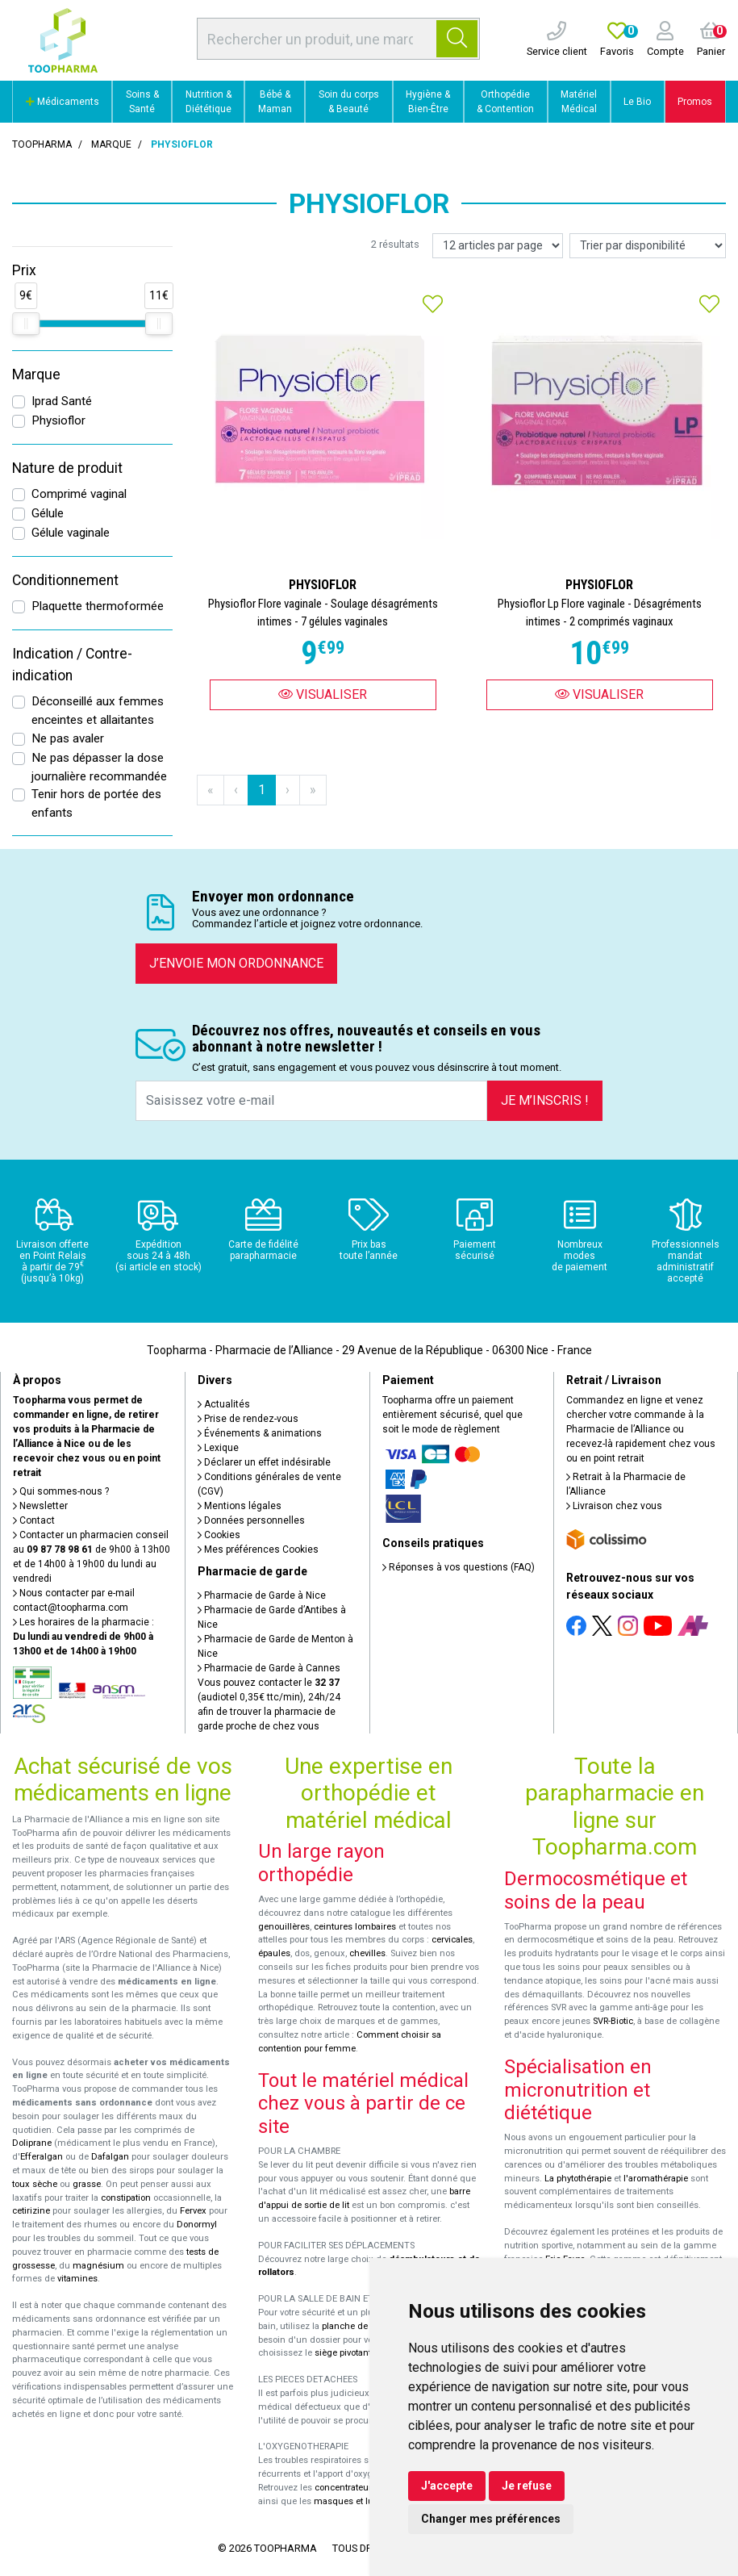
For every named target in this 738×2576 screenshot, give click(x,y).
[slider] (26, 323)
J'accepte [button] (447, 2485)
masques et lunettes (356, 2501)
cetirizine (31, 2211)
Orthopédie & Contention (505, 102)
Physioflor (58, 420)
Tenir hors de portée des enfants (96, 803)
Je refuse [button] (527, 2485)
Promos (695, 101)
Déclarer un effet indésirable (264, 1462)
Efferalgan (41, 2157)
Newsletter (40, 1506)
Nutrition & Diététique (208, 102)
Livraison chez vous (614, 1506)
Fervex (193, 2211)
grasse (87, 2184)
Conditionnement (65, 580)
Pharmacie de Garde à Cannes (269, 1668)
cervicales (452, 1939)
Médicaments (62, 101)
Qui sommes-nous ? (61, 1491)
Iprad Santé (61, 401)
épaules (274, 1953)
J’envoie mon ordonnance (236, 963)
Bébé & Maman (275, 102)
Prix (24, 270)
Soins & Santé (142, 102)
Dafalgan (110, 2157)
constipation (126, 2198)
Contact (34, 1520)
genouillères (284, 1927)
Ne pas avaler (67, 738)
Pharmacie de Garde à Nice (262, 1595)
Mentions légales (239, 1506)
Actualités (224, 1404)
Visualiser (322, 694)
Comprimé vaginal (79, 494)
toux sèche (34, 2184)
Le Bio (637, 101)
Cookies (219, 1535)
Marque (111, 144)
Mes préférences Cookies (258, 1549)
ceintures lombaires (355, 1927)
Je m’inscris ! (545, 1100)
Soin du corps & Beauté (349, 102)
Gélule (47, 513)
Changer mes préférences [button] (491, 2518)
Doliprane (32, 2143)
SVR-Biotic (613, 2021)
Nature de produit (67, 468)
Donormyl (197, 2224)
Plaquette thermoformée (97, 606)
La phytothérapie (577, 2178)
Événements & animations (260, 1433)
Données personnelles (251, 1520)
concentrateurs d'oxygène (368, 2487)
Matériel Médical (579, 102)
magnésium (98, 2265)
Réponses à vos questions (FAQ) (458, 1567)
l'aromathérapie (655, 2178)
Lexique (218, 1447)
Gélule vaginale (70, 532)
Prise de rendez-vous (248, 1418)
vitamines (77, 2278)
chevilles (367, 1953)
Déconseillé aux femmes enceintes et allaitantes (97, 710)
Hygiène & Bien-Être (428, 102)
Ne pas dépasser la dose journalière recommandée (99, 767)
